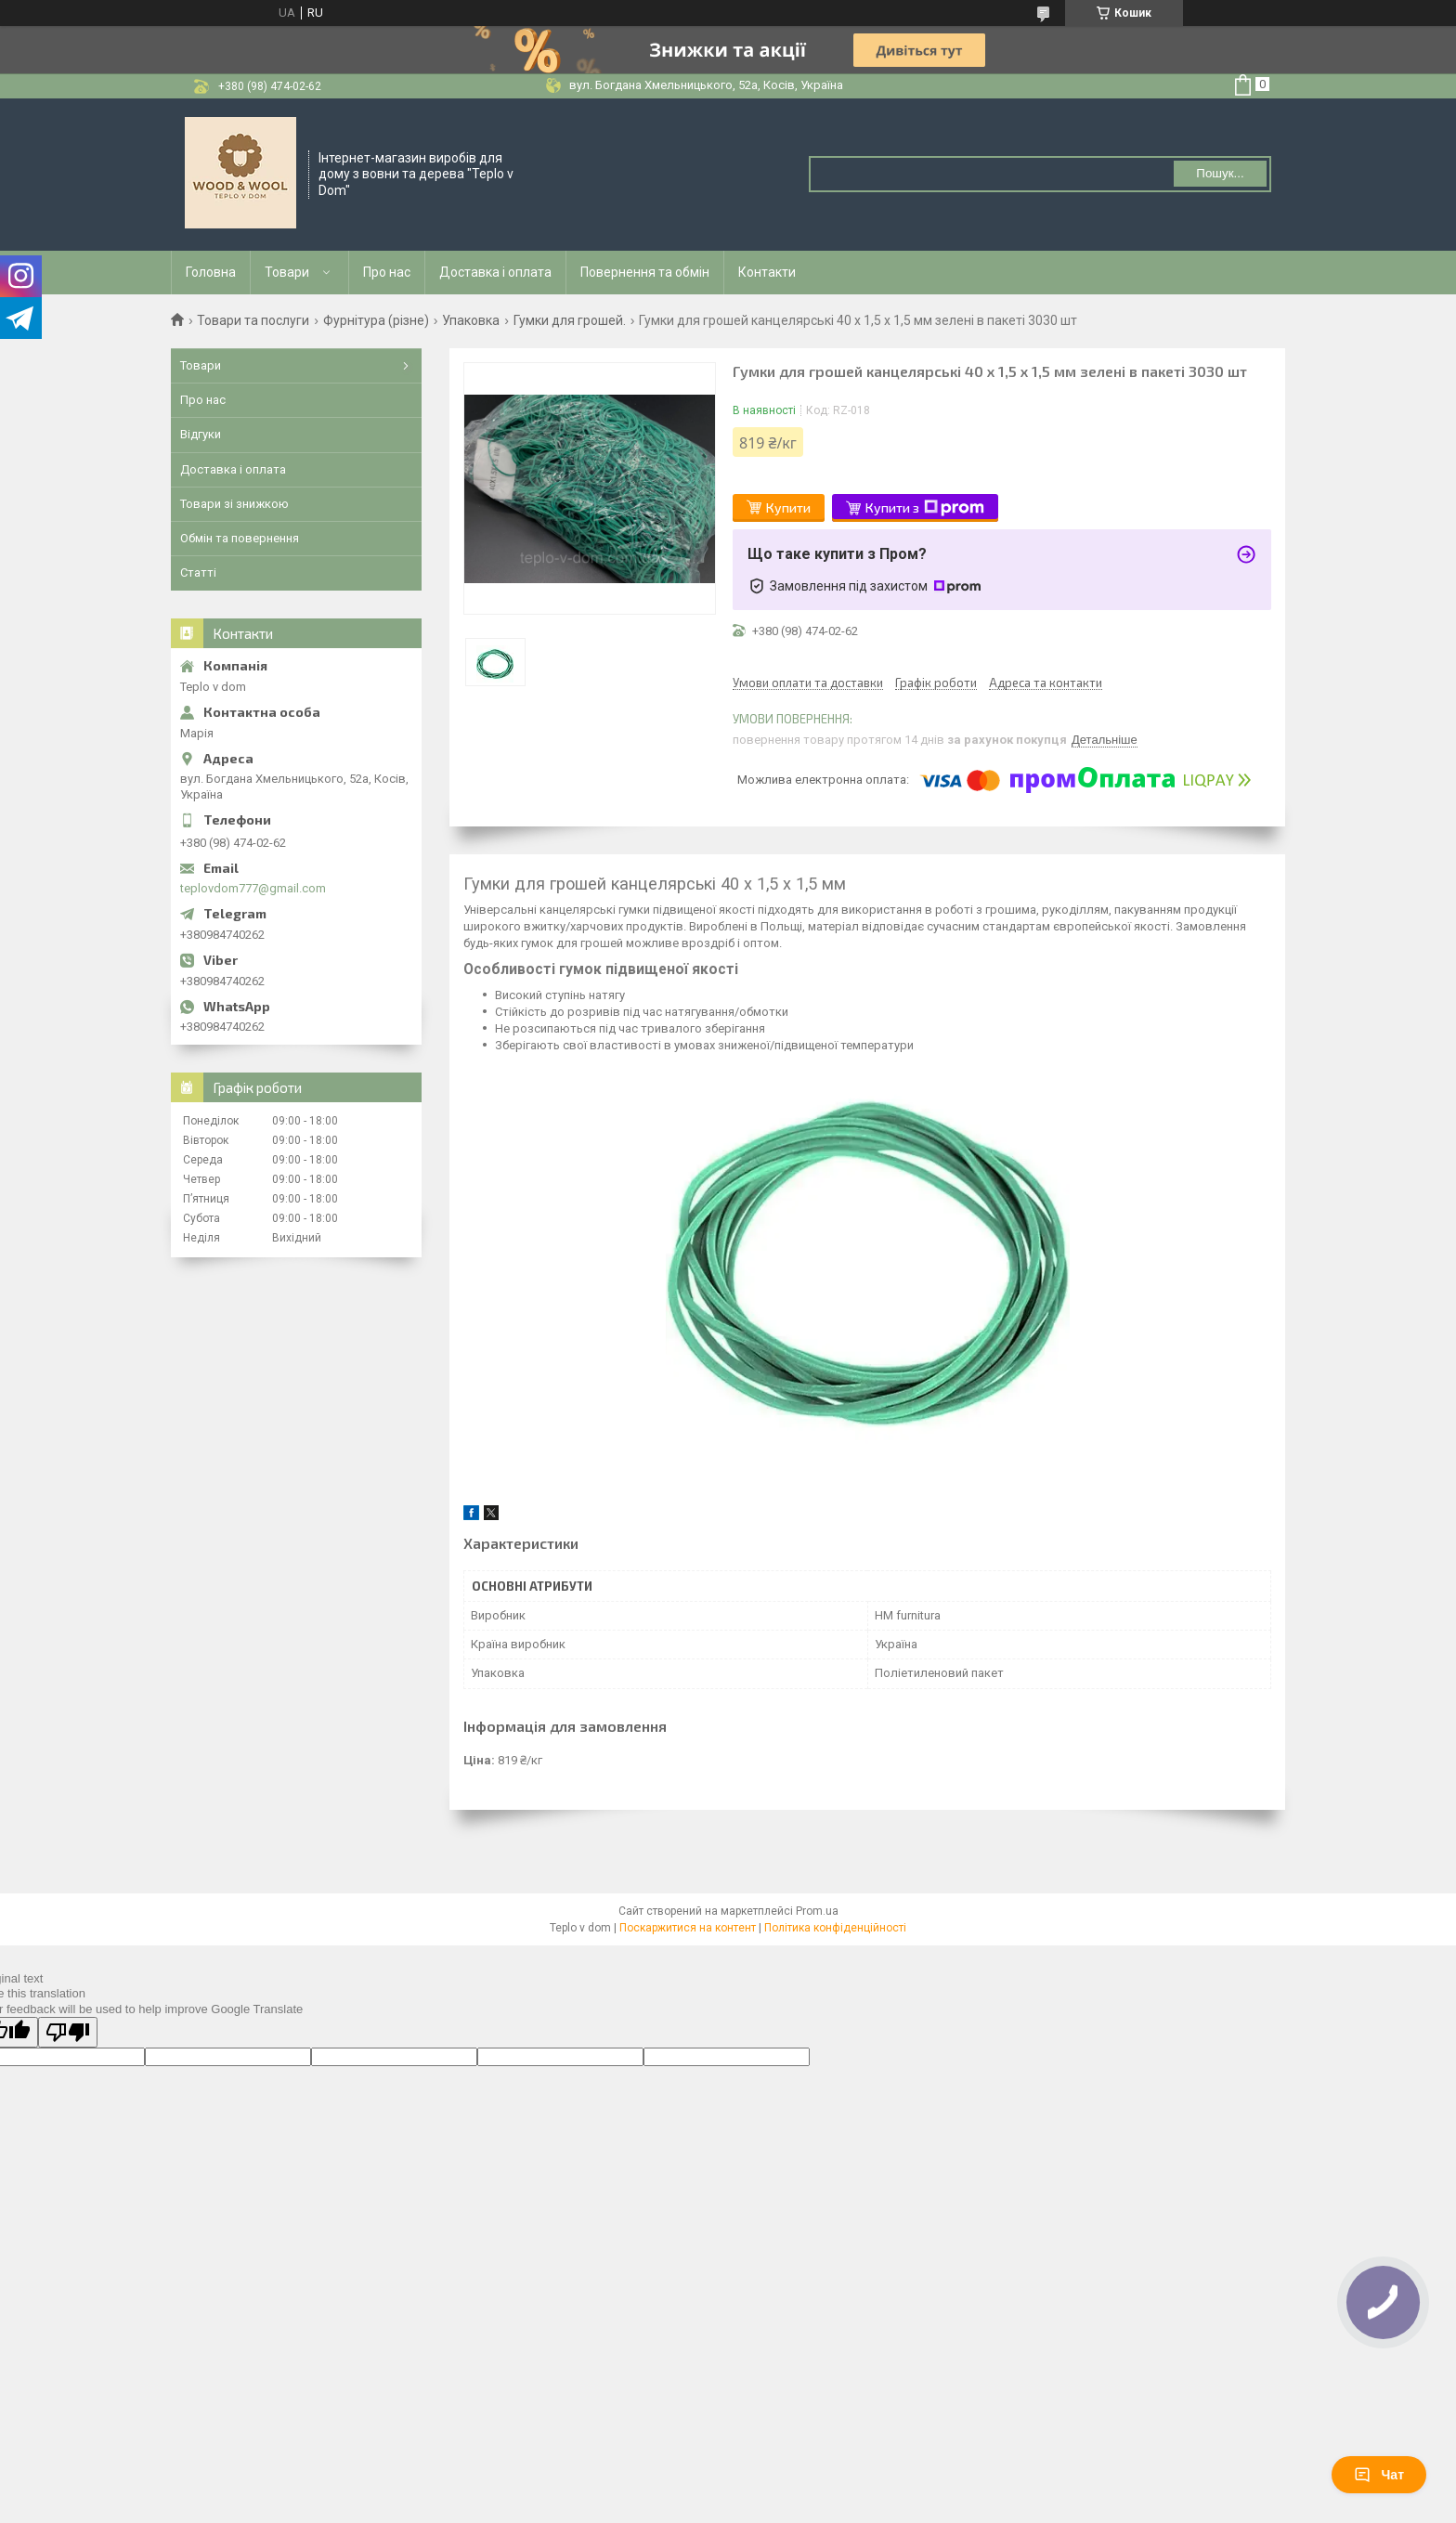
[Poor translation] (68, 2032)
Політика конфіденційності (835, 1927)
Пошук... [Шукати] (1219, 173)
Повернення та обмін (644, 272)
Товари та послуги (253, 320)
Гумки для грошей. (570, 320)
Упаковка (471, 320)
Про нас (386, 272)
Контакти (767, 272)
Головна (211, 272)
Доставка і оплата (495, 272)
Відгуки (200, 434)
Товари (287, 272)
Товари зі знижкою (234, 504)
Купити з (924, 508)
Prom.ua (817, 1911)
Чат (1379, 2474)
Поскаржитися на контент (687, 1927)
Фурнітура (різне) (376, 320)
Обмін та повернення (239, 538)
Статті (198, 572)
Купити (788, 507)
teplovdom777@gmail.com (253, 888)
